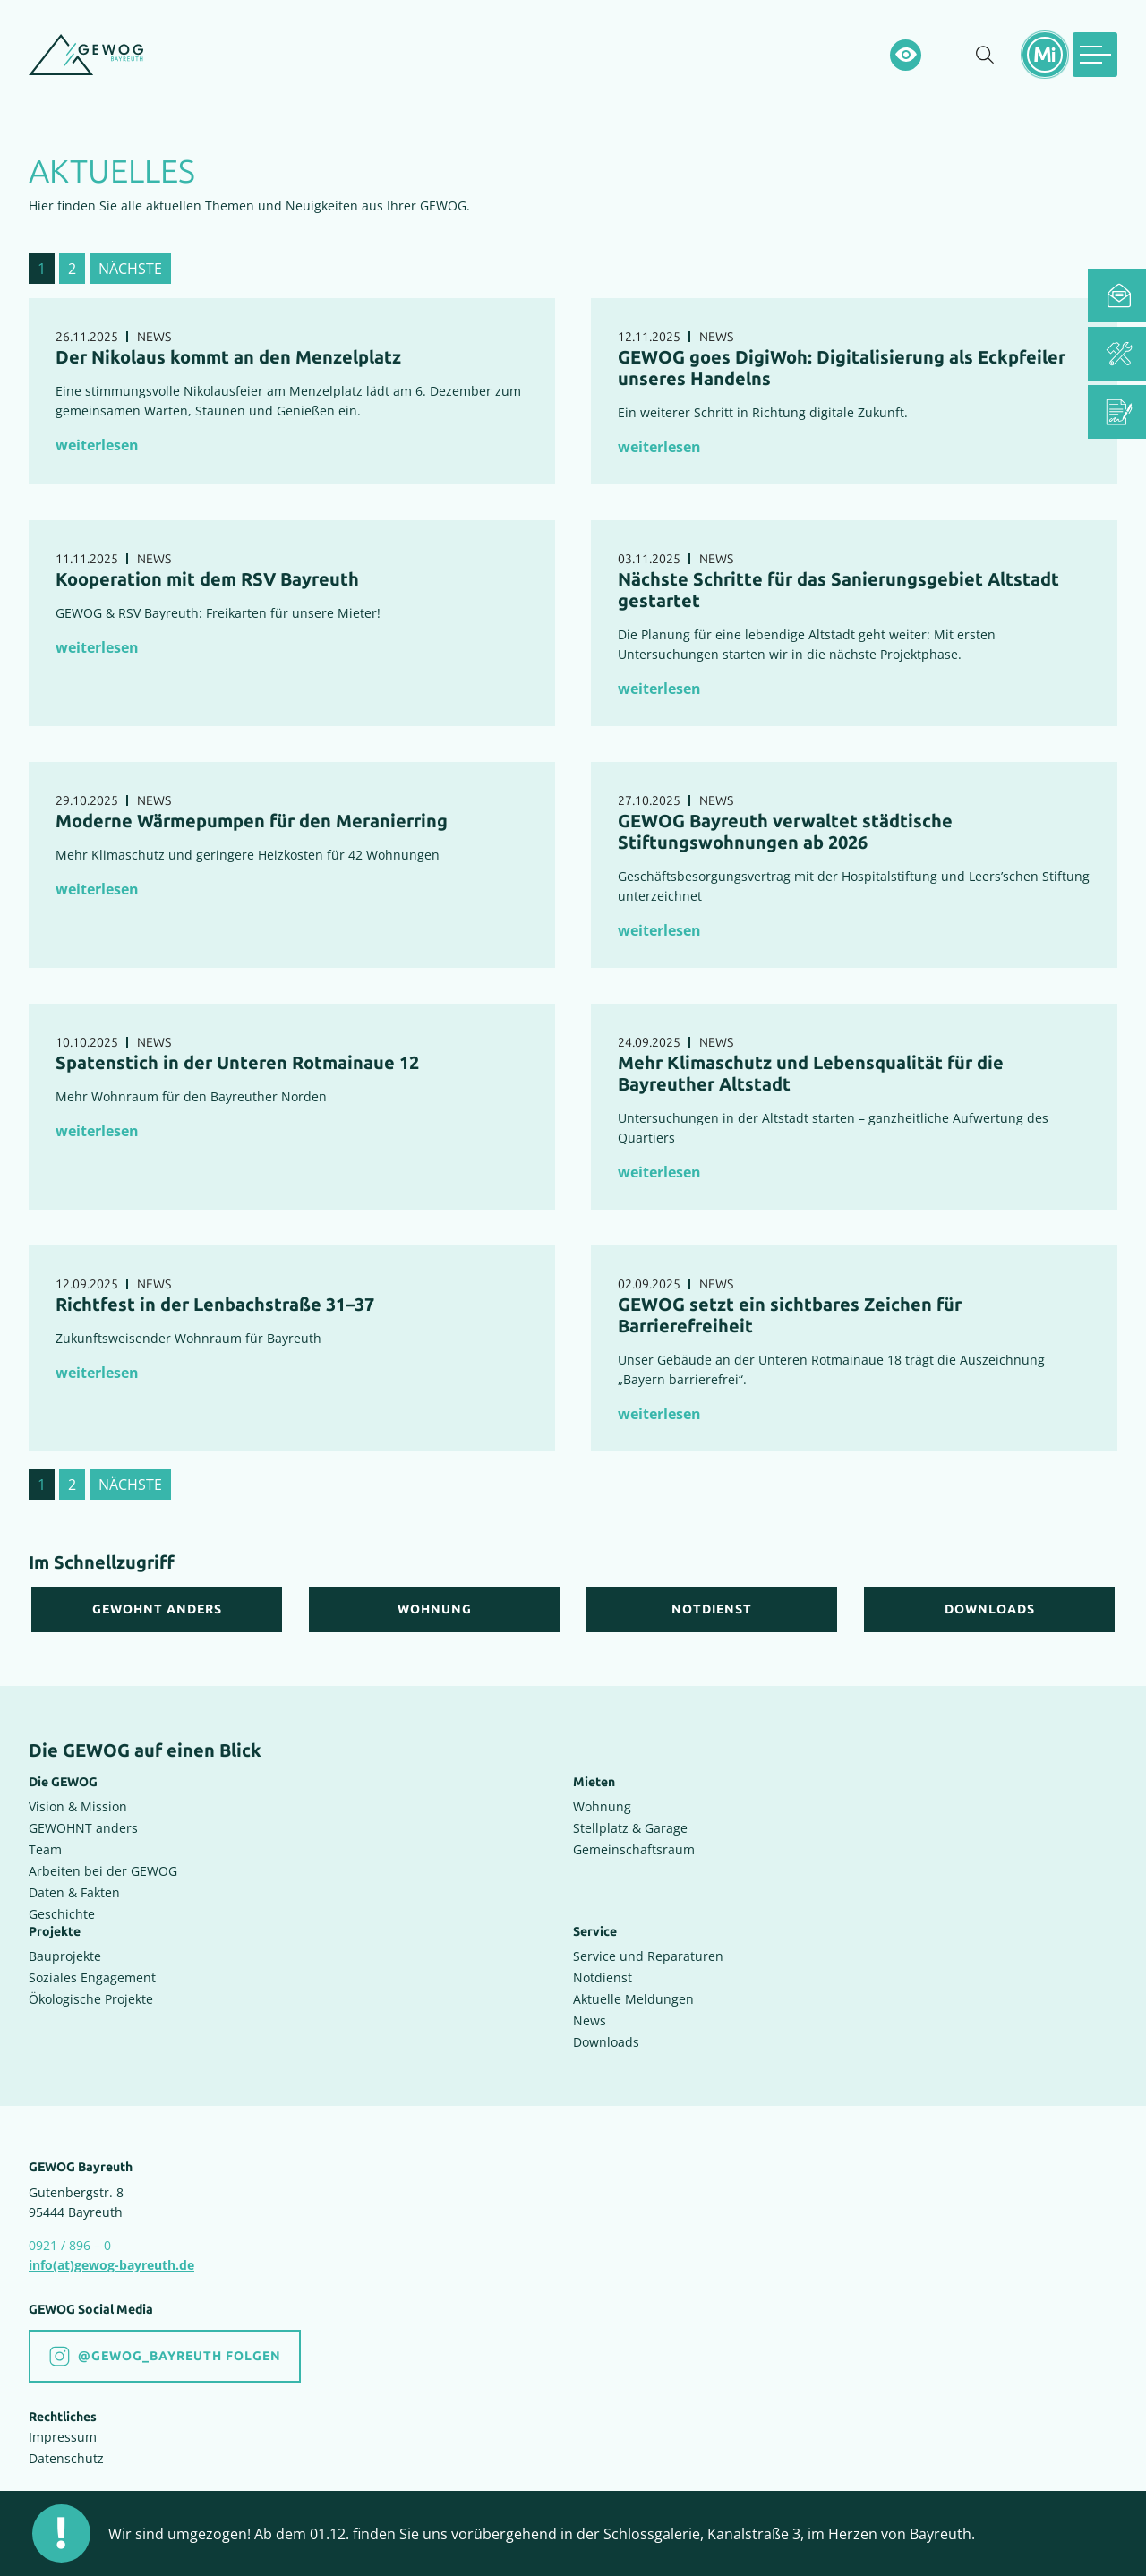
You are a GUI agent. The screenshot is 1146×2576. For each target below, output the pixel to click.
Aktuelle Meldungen (633, 1998)
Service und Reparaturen (648, 1955)
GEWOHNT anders (83, 1827)
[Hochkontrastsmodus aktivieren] (905, 55)
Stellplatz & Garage (630, 1827)
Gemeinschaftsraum (634, 1849)
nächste (130, 268)
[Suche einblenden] (985, 55)
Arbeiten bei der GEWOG (103, 1870)
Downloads (606, 2041)
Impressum (63, 2436)
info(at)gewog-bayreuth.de (111, 2264)
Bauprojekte (65, 1955)
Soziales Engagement (92, 1977)
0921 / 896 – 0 (70, 2245)
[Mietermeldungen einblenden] (1045, 54)
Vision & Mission (78, 1806)
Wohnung (602, 1806)
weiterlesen (97, 445)
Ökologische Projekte (91, 1998)
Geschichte (62, 1913)
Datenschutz (66, 2458)
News (589, 2020)
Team (45, 1849)
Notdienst (602, 1977)
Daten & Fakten (74, 1892)
